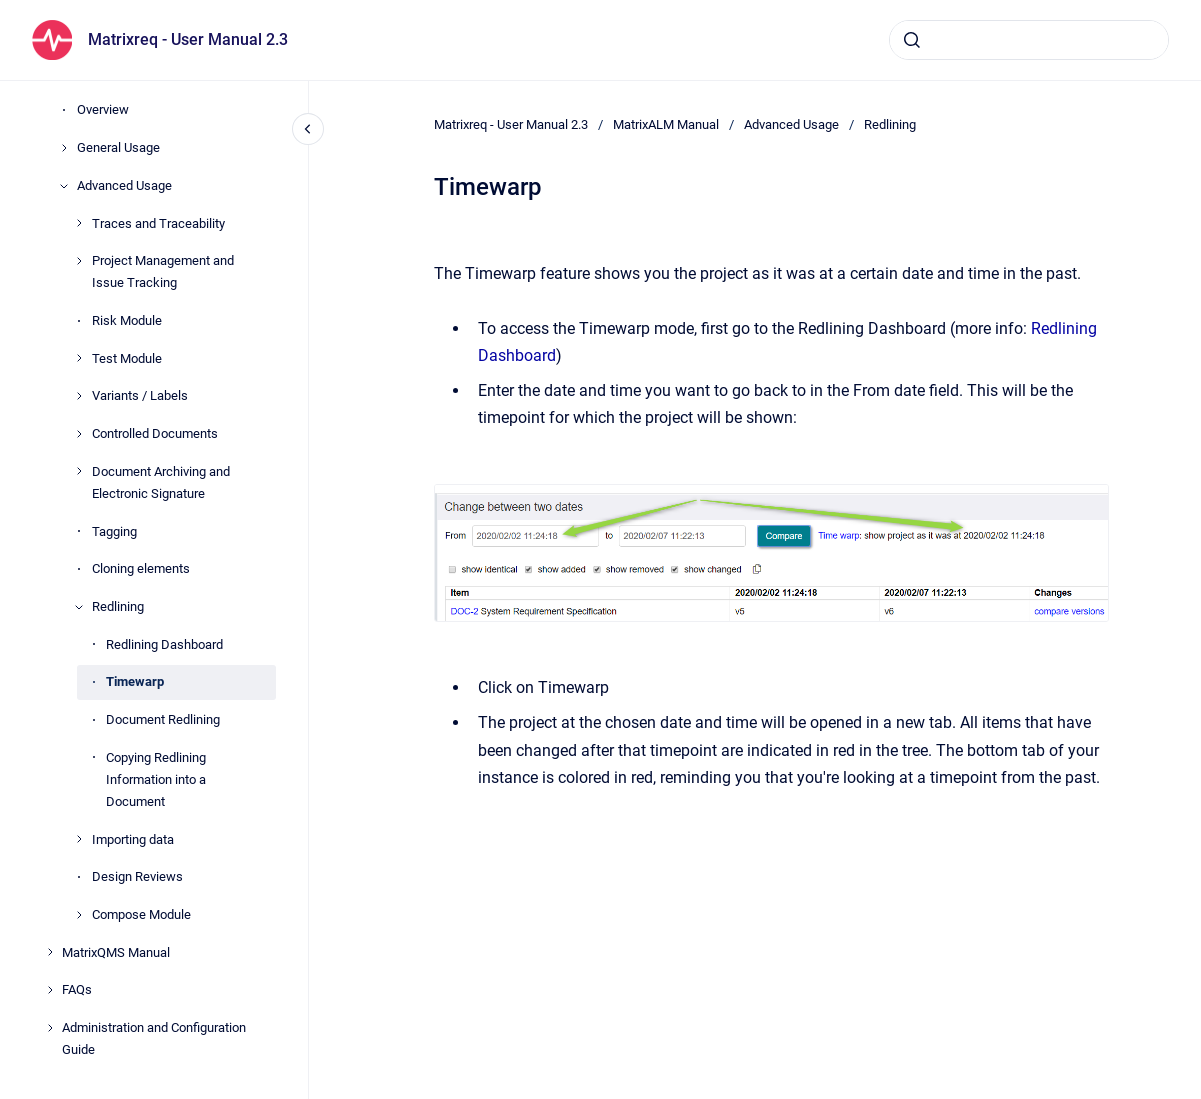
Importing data (133, 839)
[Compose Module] (79, 915)
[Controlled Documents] (79, 434)
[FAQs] (50, 990)
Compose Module (141, 914)
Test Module (127, 358)
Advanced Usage (124, 185)
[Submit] (912, 40)
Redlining (118, 606)
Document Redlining (163, 719)
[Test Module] (79, 358)
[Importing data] (79, 839)
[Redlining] (79, 607)
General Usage (118, 147)
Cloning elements (141, 568)
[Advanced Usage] (64, 186)
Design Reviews (137, 876)
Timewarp (135, 681)
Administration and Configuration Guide (154, 1038)
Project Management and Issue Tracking (163, 271)
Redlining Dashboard (164, 644)
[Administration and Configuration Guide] (50, 1028)
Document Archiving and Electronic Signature (161, 482)
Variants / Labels (140, 395)
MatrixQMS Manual (116, 952)
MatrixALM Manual (666, 124)
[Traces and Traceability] (79, 223)
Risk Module (127, 320)
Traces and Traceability (158, 223)
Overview (103, 109)
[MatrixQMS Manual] (50, 952)
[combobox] (1029, 40)
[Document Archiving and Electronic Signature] (79, 471)
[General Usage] (64, 148)
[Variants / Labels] (79, 396)
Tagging (114, 531)
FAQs (77, 989)
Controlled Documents (155, 433)
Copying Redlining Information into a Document (156, 779)
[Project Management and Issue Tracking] (79, 261)
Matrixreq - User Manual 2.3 (188, 39)
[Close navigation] (308, 129)
